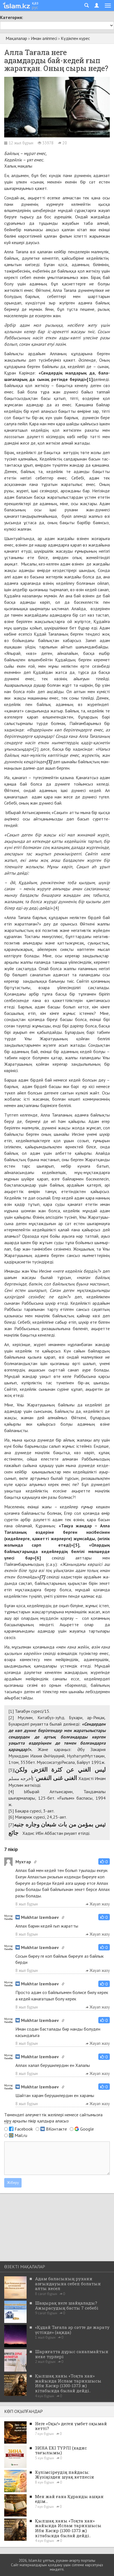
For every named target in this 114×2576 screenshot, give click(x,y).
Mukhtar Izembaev (37, 1917)
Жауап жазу (98, 1904)
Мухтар (23, 1861)
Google (87, 2129)
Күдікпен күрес (75, 38)
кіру (7, 2121)
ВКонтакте (56, 2129)
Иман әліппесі (44, 38)
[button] (104, 1861)
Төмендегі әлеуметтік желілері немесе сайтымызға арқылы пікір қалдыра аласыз (53, 2118)
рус (35, 7)
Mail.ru (21, 2135)
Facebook (24, 2129)
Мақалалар (16, 38)
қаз (35, 3)
